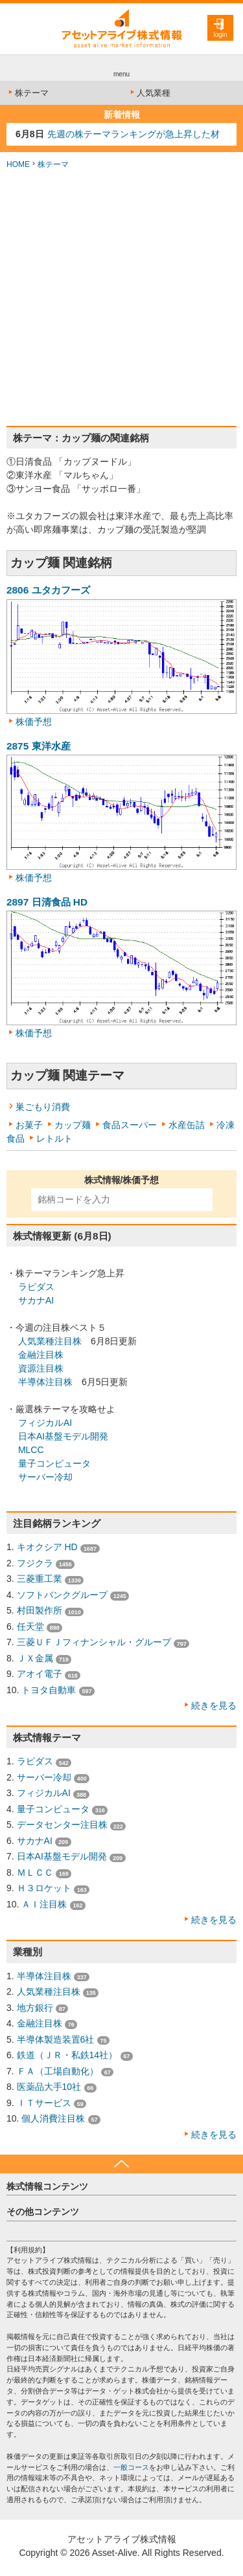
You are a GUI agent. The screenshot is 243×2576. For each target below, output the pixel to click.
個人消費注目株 (53, 2118)
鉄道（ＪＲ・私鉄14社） (67, 2055)
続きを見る (214, 1705)
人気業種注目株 (50, 1341)
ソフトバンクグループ (62, 1595)
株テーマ (27, 93)
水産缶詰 (186, 1125)
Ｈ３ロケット (44, 1888)
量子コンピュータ (54, 1463)
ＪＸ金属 (35, 1658)
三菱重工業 (39, 1578)
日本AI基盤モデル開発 (63, 1436)
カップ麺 (72, 1125)
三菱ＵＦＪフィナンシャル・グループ (94, 1642)
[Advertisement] (121, 298)
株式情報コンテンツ (47, 2186)
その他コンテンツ (42, 2211)
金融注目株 (41, 1354)
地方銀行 (35, 2008)
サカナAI (36, 1300)
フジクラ (35, 1563)
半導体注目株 (45, 1382)
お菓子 (29, 1125)
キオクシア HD (47, 1547)
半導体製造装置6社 (56, 2039)
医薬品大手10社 (49, 2087)
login (220, 34)
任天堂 (30, 1626)
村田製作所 (39, 1610)
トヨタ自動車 (48, 1690)
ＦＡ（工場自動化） (57, 2071)
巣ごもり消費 (43, 1107)
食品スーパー (129, 1125)
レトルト (54, 1138)
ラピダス (36, 1287)
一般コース (131, 2467)
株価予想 (34, 721)
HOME (18, 164)
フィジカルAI (45, 1422)
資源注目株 (41, 1368)
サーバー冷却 (45, 1477)
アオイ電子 (39, 1674)
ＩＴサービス (44, 2103)
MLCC (31, 1450)
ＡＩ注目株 (44, 1904)
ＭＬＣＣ (35, 1872)
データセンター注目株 (62, 1824)
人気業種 (149, 93)
